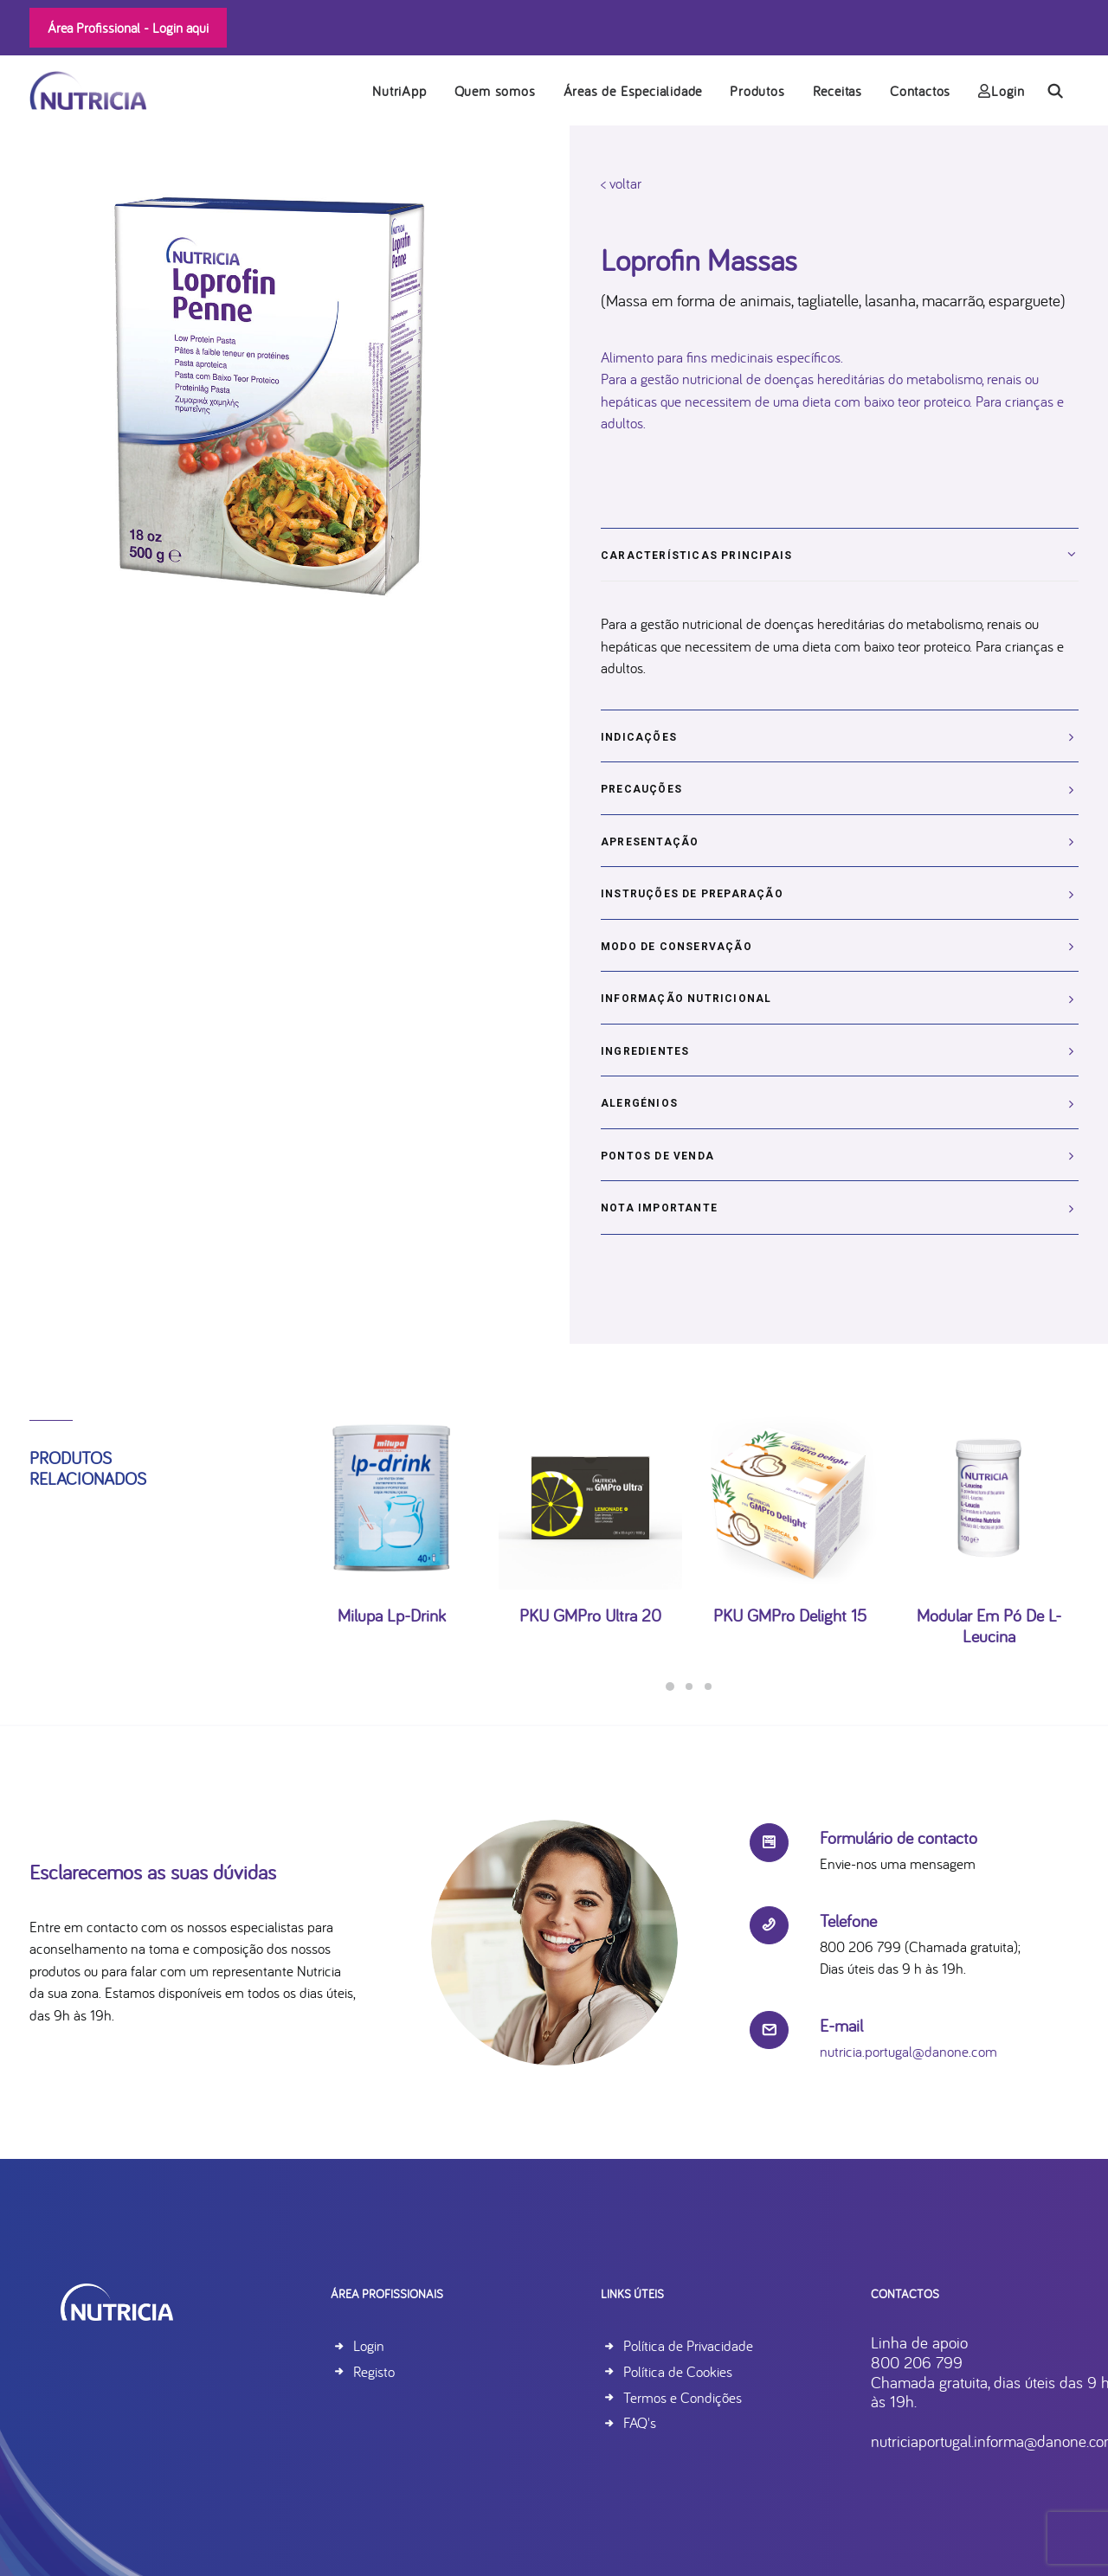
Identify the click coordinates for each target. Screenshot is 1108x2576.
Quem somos (495, 91)
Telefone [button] (848, 1920)
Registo (374, 2371)
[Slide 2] (689, 1686)
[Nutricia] (88, 90)
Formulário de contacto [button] (898, 1837)
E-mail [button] (841, 2025)
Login (1001, 91)
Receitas (837, 91)
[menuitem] (399, 90)
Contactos (920, 91)
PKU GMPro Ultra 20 (590, 1565)
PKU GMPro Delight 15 (789, 1565)
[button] (1063, 90)
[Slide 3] (708, 1686)
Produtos (757, 91)
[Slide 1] (670, 1686)
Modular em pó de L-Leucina (988, 1576)
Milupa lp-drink (391, 1565)
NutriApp (399, 91)
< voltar (621, 183)
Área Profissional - (128, 27)
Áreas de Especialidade (633, 91)
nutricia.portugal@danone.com (908, 2051)
